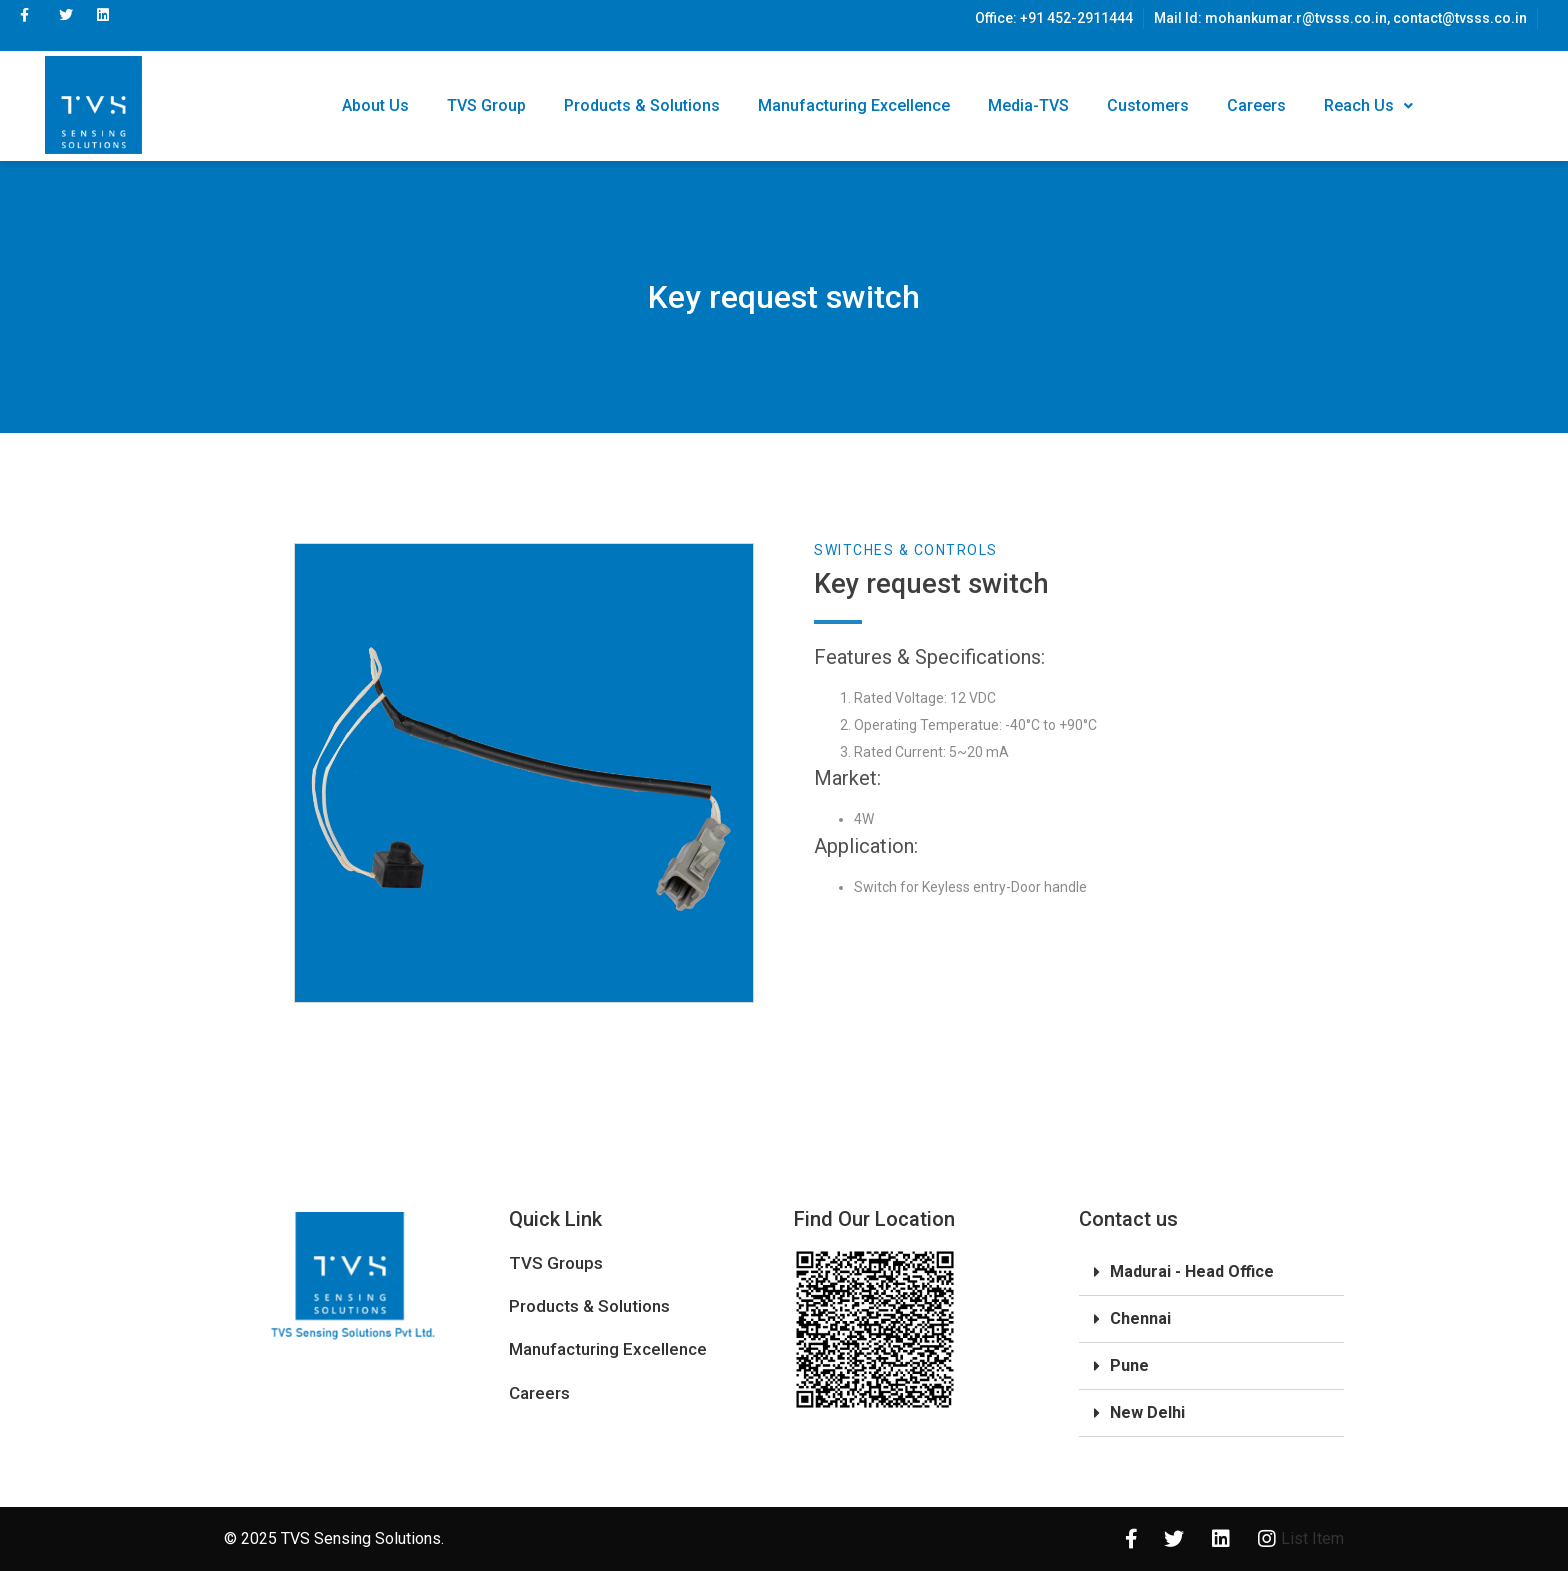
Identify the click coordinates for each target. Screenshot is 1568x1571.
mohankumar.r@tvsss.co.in (1296, 18)
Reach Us (1368, 105)
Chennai (1140, 1318)
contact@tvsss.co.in (1460, 18)
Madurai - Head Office (1192, 1271)
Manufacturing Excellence (854, 105)
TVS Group (486, 105)
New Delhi (1147, 1412)
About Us (375, 105)
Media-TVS (1028, 105)
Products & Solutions (642, 105)
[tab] (1211, 1272)
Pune (1129, 1365)
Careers (1256, 105)
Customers (1148, 105)
